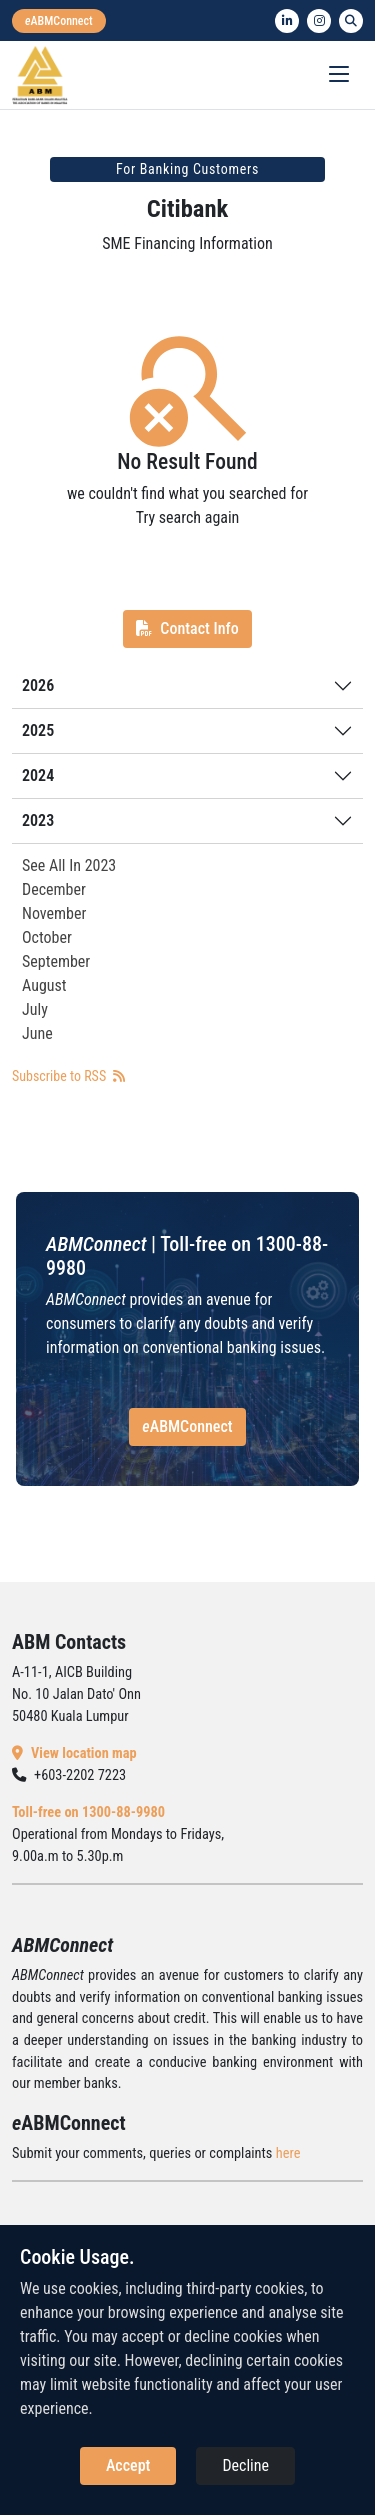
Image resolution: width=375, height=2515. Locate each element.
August (44, 985)
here (288, 2153)
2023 (38, 820)
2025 (38, 730)
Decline (245, 2465)
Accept (128, 2465)
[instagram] (319, 21)
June (37, 1033)
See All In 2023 (69, 865)
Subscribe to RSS (68, 1076)
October (47, 937)
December (54, 889)
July (35, 1009)
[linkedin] (287, 21)
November (54, 913)
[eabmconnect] (59, 21)
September (56, 961)
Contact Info (187, 628)
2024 (38, 775)
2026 (38, 685)
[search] (351, 21)
